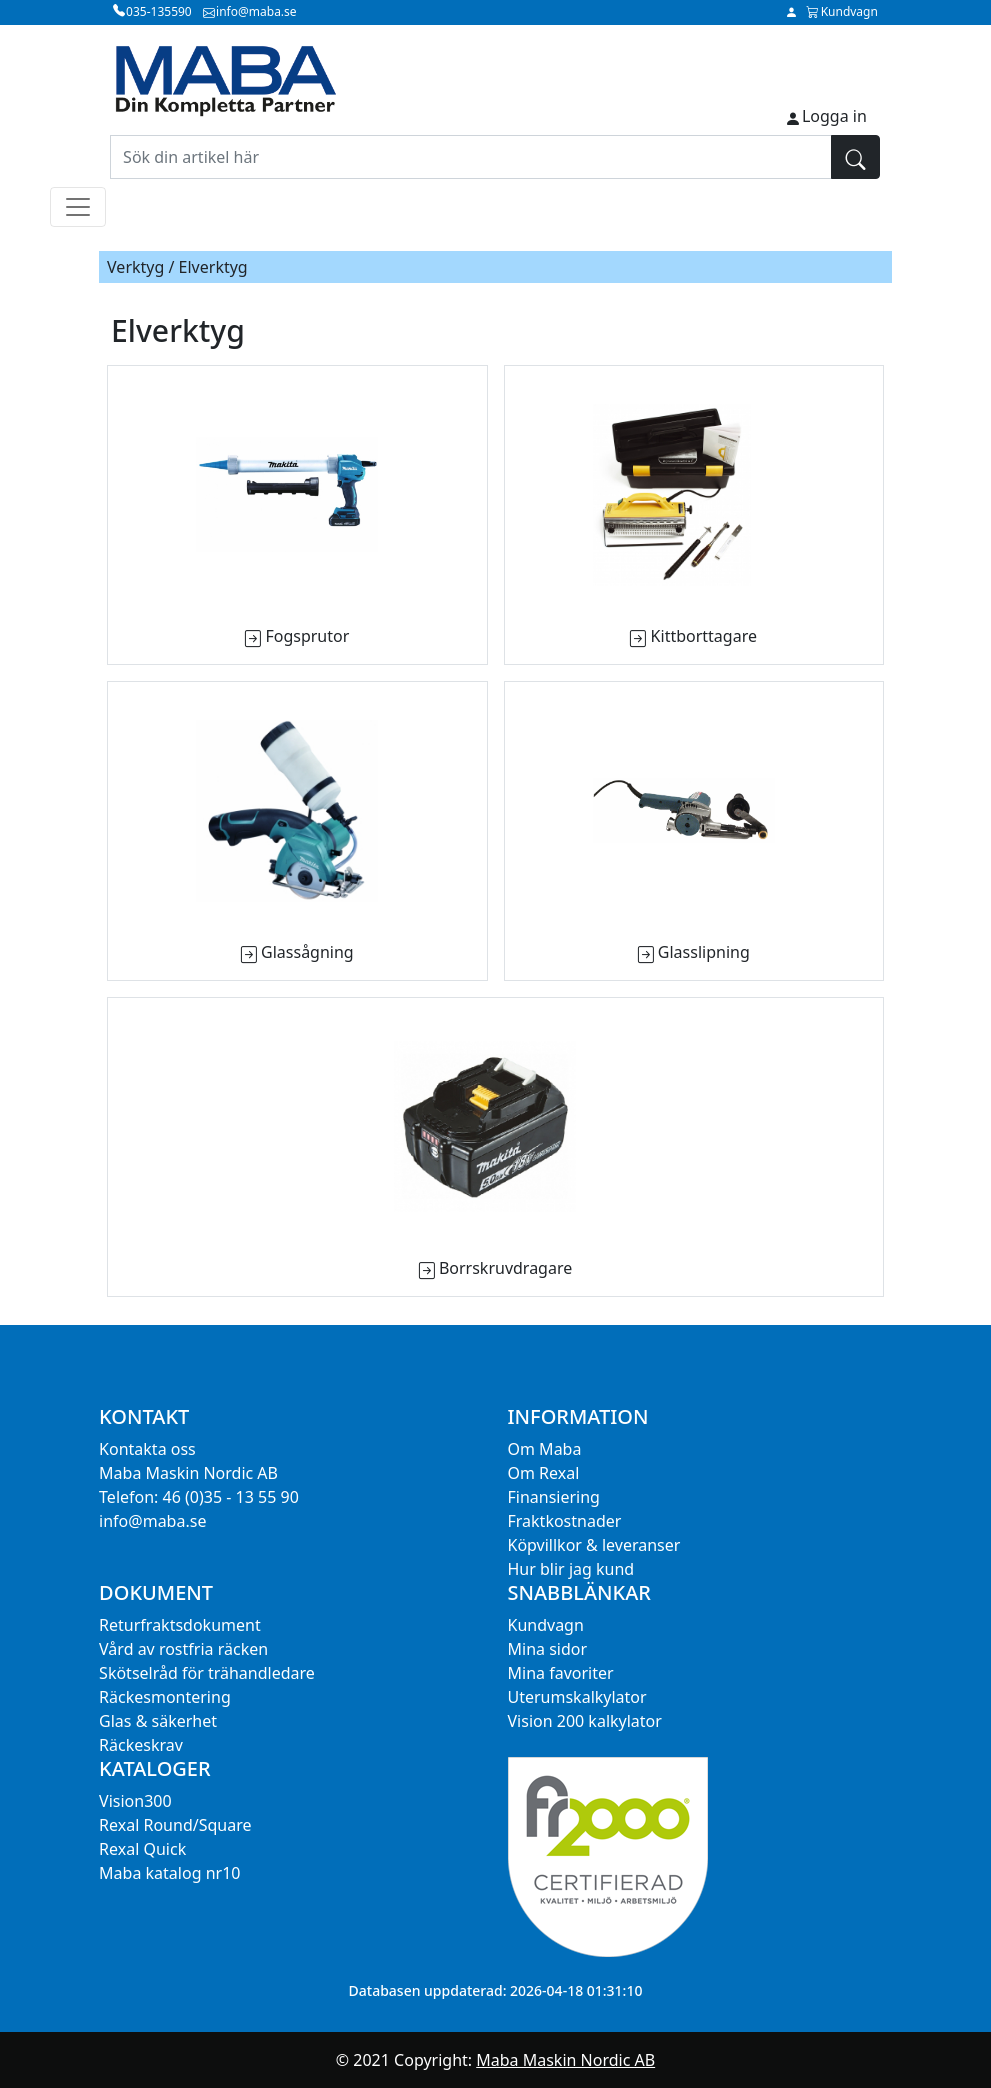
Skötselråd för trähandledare (207, 1673)
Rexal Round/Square (175, 1825)
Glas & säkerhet (158, 1721)
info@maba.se (152, 1521)
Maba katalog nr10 (169, 1873)
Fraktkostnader (565, 1521)
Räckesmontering (165, 1697)
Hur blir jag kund (571, 1569)
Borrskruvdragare (505, 1268)
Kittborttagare (704, 636)
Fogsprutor (307, 636)
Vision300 (135, 1801)
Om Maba (545, 1449)
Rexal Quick (142, 1849)
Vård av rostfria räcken (183, 1649)
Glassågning (307, 952)
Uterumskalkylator (577, 1697)
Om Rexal (544, 1473)
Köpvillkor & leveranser (594, 1545)
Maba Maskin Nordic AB (565, 2060)
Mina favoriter (561, 1673)
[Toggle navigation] (78, 207)
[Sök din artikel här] (471, 157)
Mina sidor (548, 1649)
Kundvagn (546, 1625)
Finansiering (554, 1497)
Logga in (834, 116)
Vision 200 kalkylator (585, 1721)
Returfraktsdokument (180, 1625)
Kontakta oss (147, 1449)
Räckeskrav (141, 1745)
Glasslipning (704, 952)
